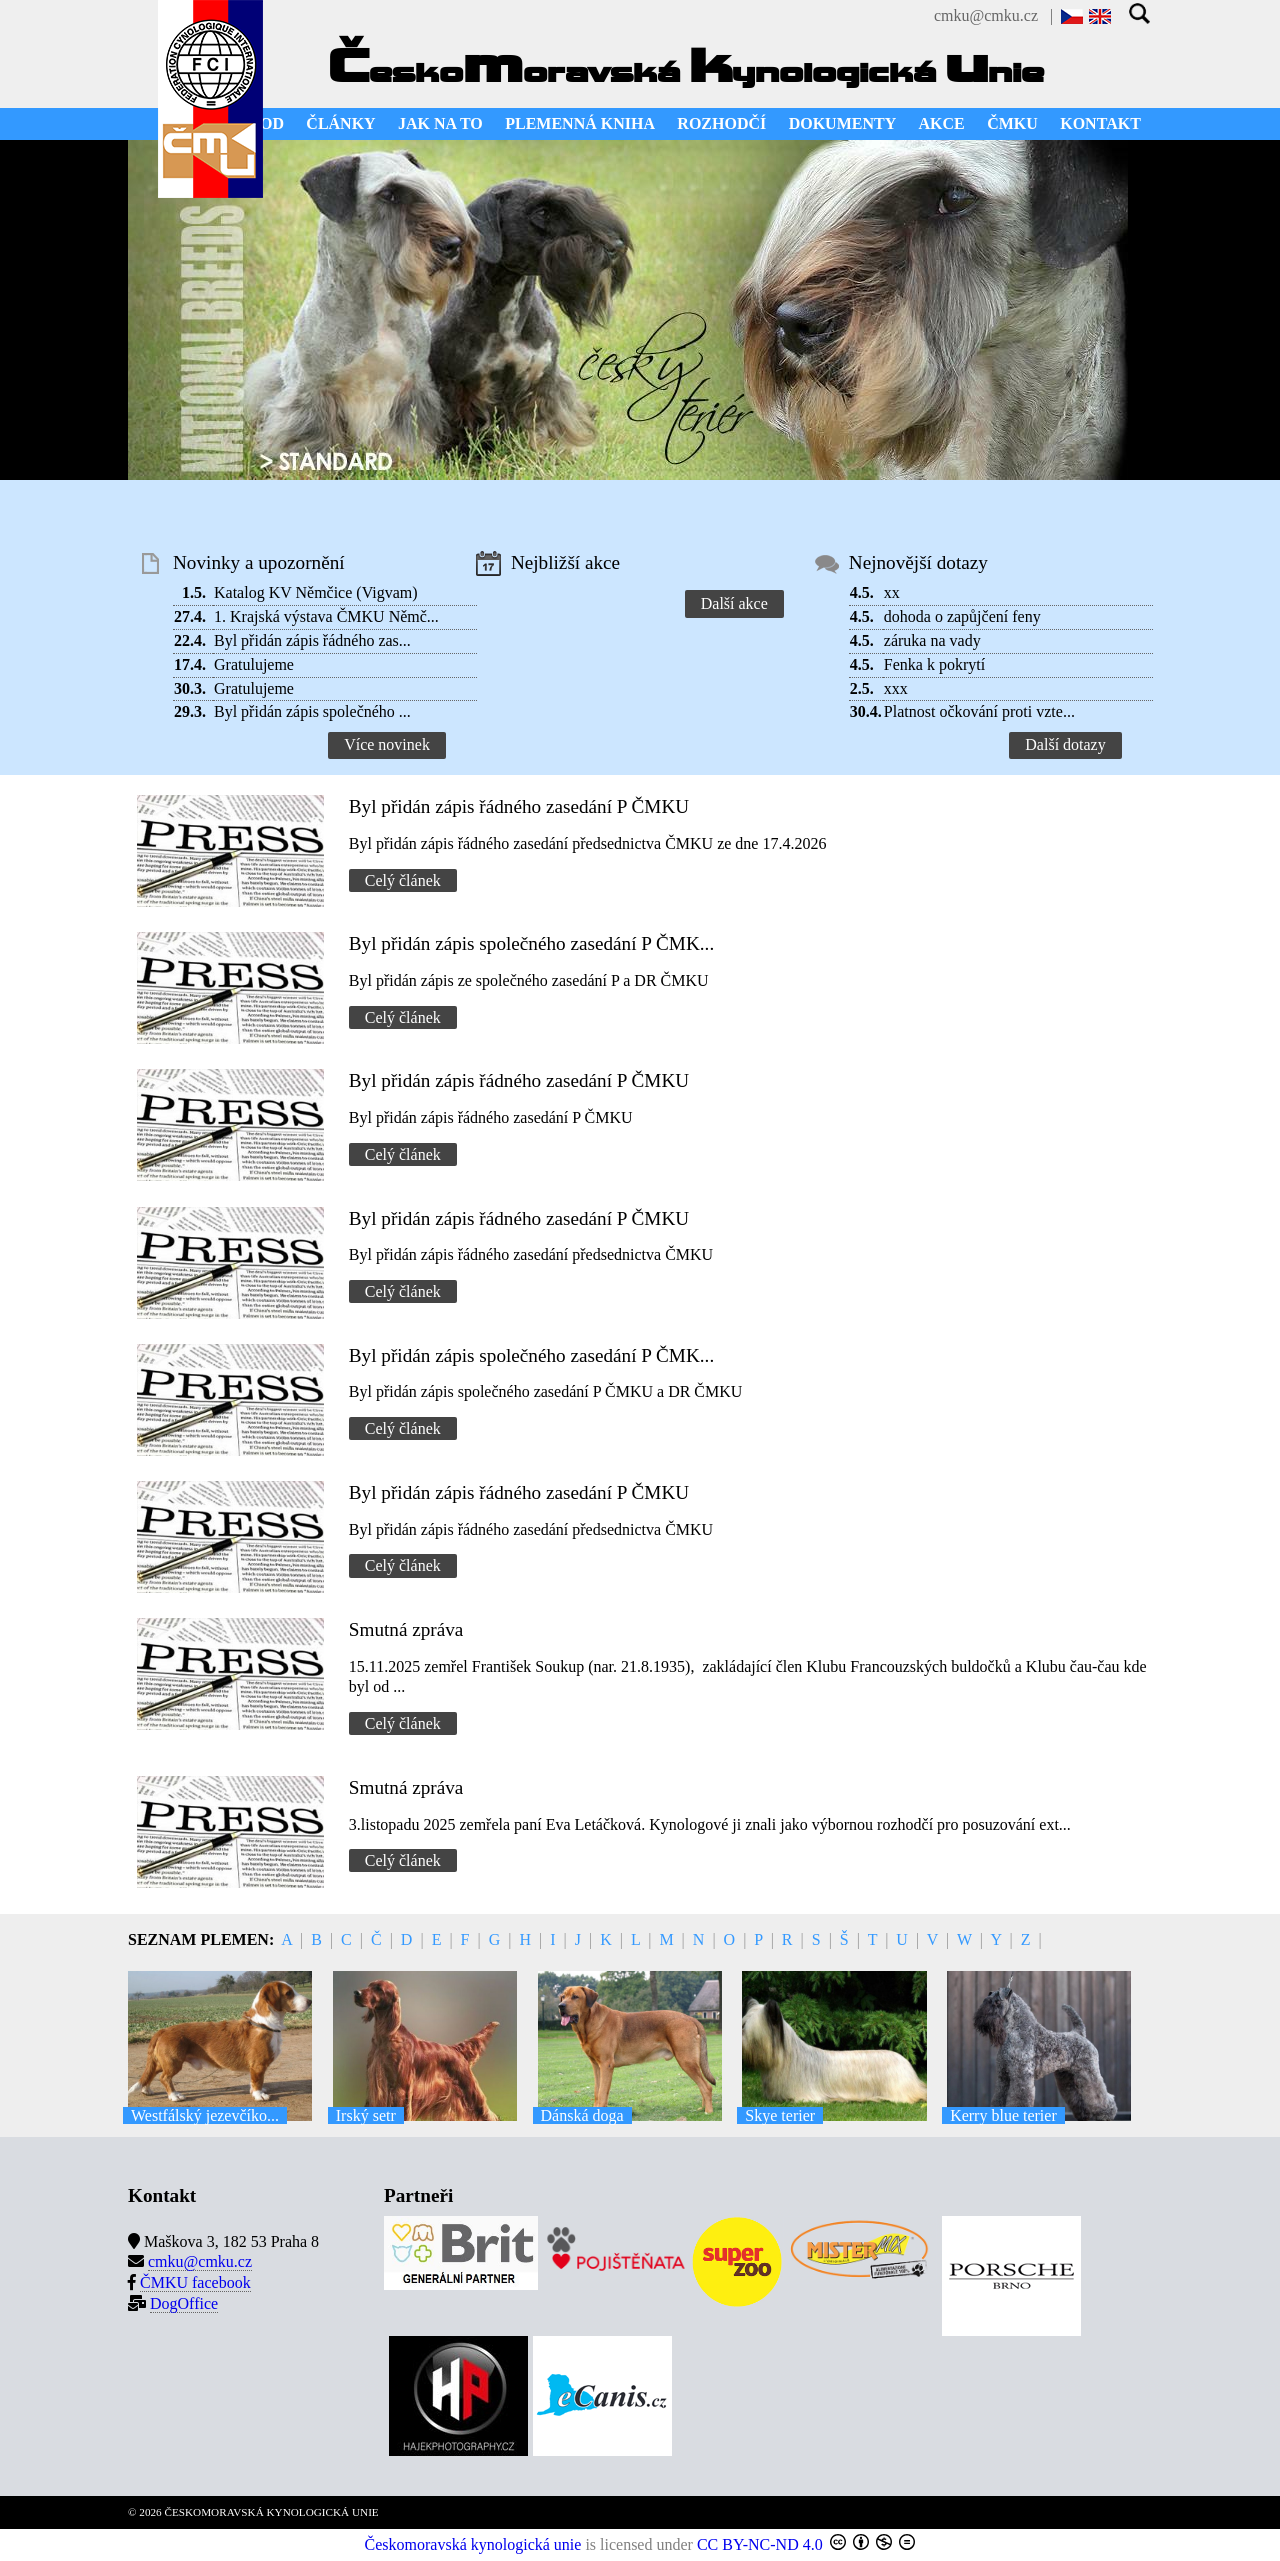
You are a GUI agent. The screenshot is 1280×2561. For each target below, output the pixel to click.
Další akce (734, 603)
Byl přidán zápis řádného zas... (312, 640)
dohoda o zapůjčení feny (962, 616)
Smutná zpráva (406, 1629)
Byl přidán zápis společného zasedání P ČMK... (531, 943)
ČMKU (1012, 123)
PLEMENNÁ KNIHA (580, 123)
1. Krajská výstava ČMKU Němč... (326, 616)
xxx (896, 688)
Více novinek (387, 744)
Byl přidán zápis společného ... (312, 711)
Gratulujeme (254, 664)
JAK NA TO (440, 123)
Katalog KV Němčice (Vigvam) (316, 592)
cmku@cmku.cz (986, 15)
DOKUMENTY (843, 123)
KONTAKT (1100, 123)
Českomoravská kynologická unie (473, 2544)
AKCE (942, 123)
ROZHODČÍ (721, 123)
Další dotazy (1065, 744)
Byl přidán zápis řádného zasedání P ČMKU (519, 806)
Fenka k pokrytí (934, 664)
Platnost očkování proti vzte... (979, 711)
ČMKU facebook (195, 2282)
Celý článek (403, 880)
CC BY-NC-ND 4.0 (760, 2544)
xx (892, 592)
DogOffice (184, 2303)
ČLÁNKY (340, 123)
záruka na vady (932, 640)
